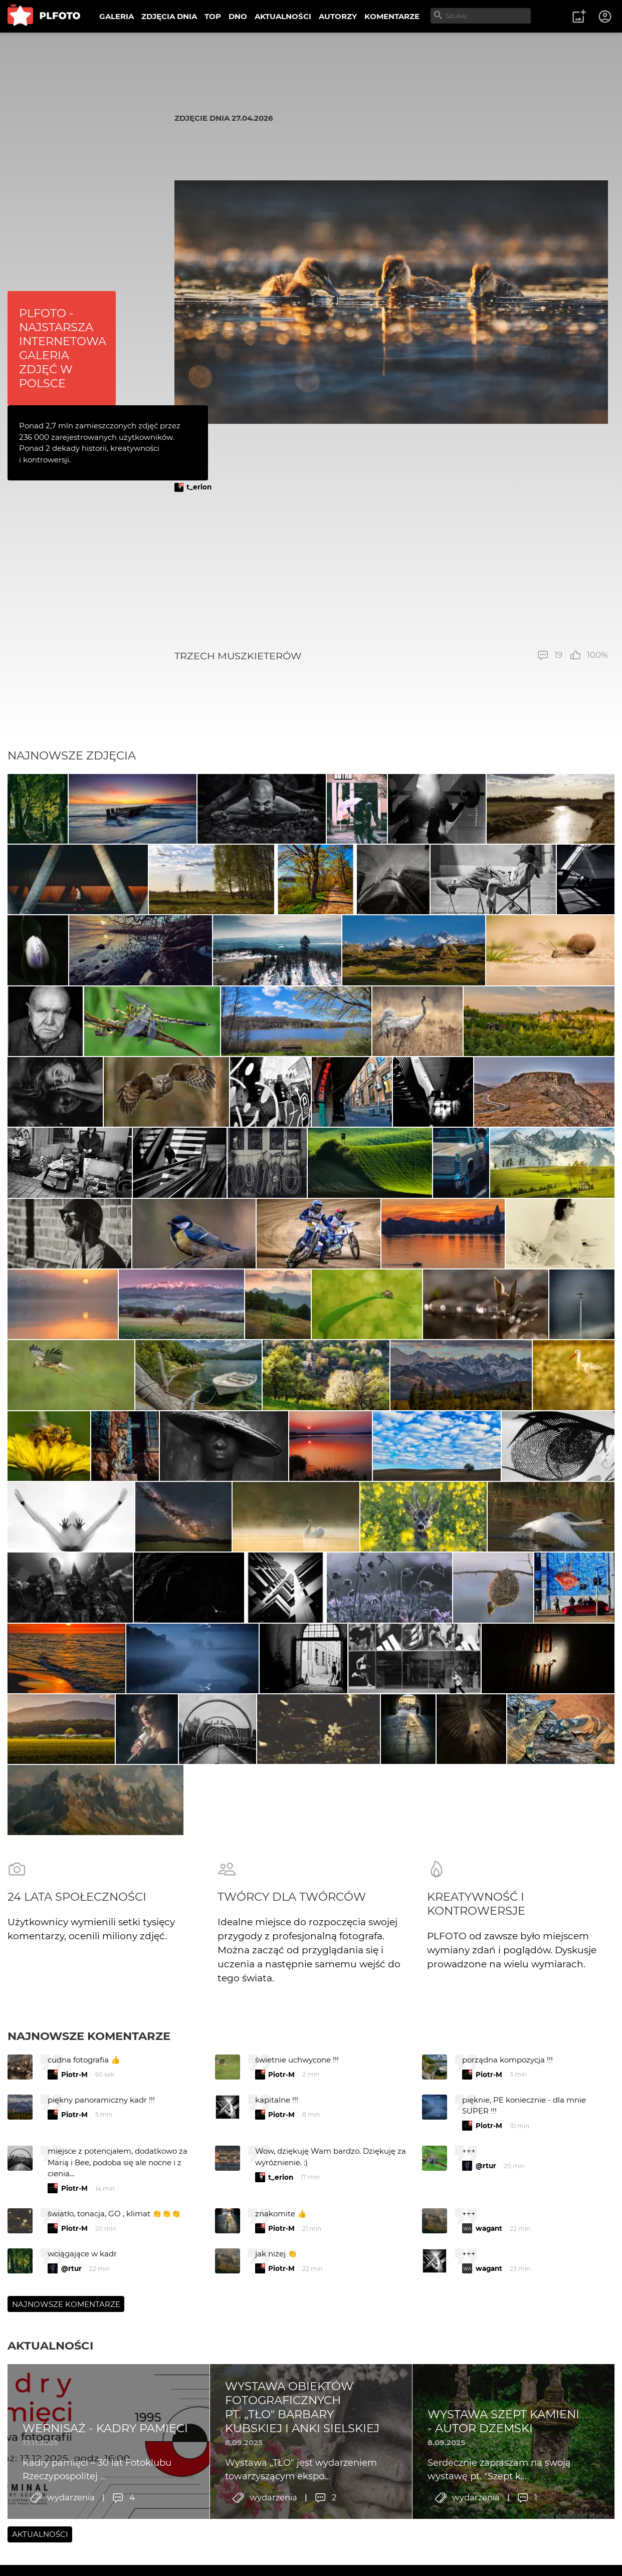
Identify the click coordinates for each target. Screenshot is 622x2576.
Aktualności (50, 2426)
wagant (489, 2308)
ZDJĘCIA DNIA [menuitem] (169, 16)
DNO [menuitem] (238, 16)
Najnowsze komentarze (89, 2116)
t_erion (199, 487)
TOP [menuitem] (212, 16)
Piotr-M (74, 2155)
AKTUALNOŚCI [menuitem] (283, 16)
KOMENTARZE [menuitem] (392, 16)
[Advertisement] (391, 570)
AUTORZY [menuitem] (338, 16)
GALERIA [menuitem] (116, 16)
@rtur (486, 2246)
